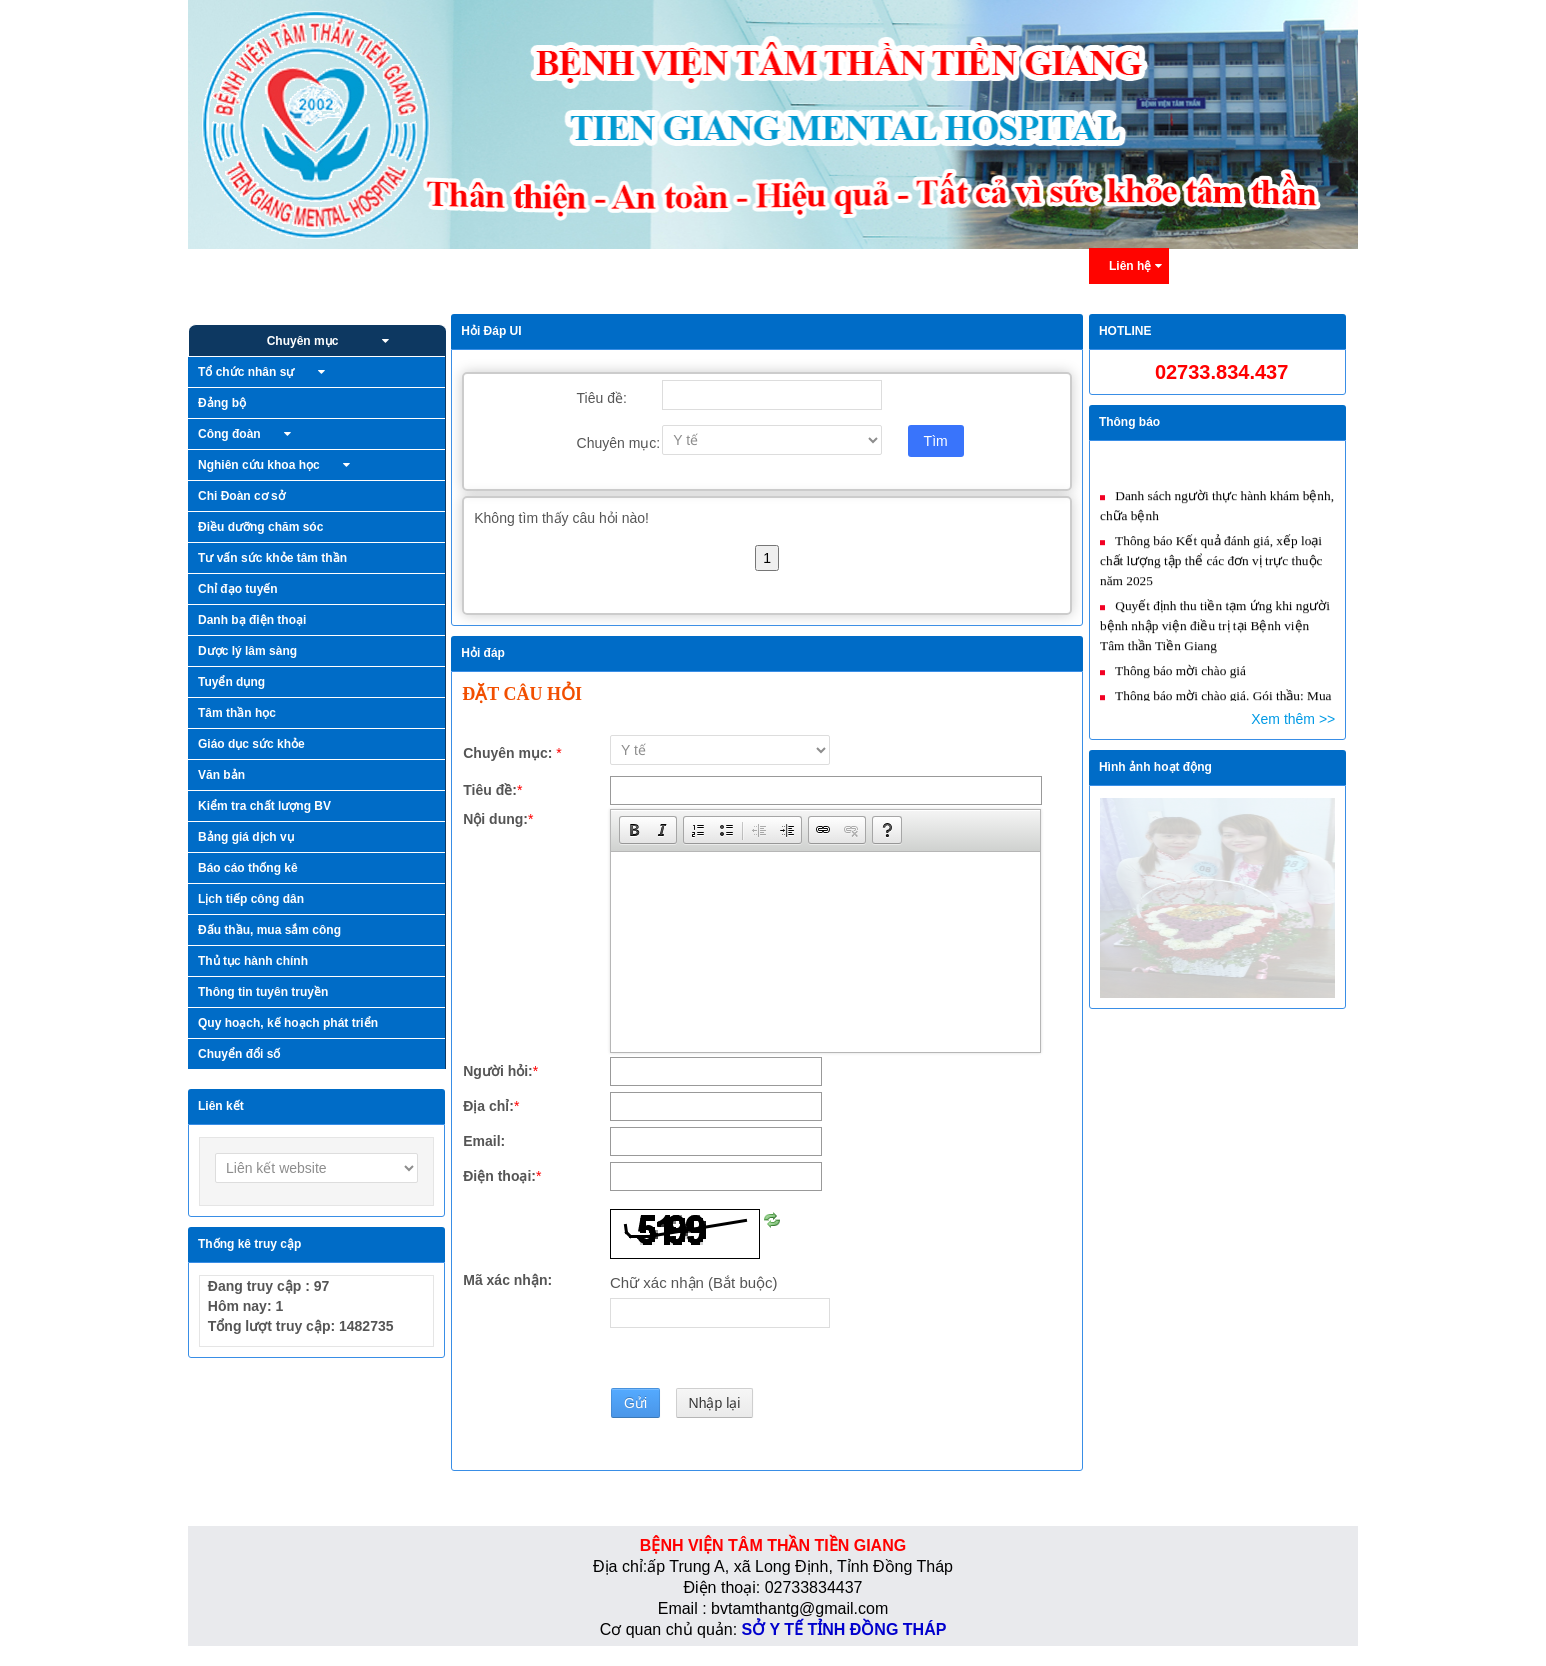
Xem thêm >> (1293, 719)
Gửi (635, 1403)
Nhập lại (715, 1403)
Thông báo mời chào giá (1179, 680)
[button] (634, 830)
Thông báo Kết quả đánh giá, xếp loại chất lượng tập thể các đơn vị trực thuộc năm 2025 (1211, 570)
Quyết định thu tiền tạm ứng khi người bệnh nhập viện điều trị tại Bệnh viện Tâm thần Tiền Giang (1215, 635)
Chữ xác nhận (694, 1282)
